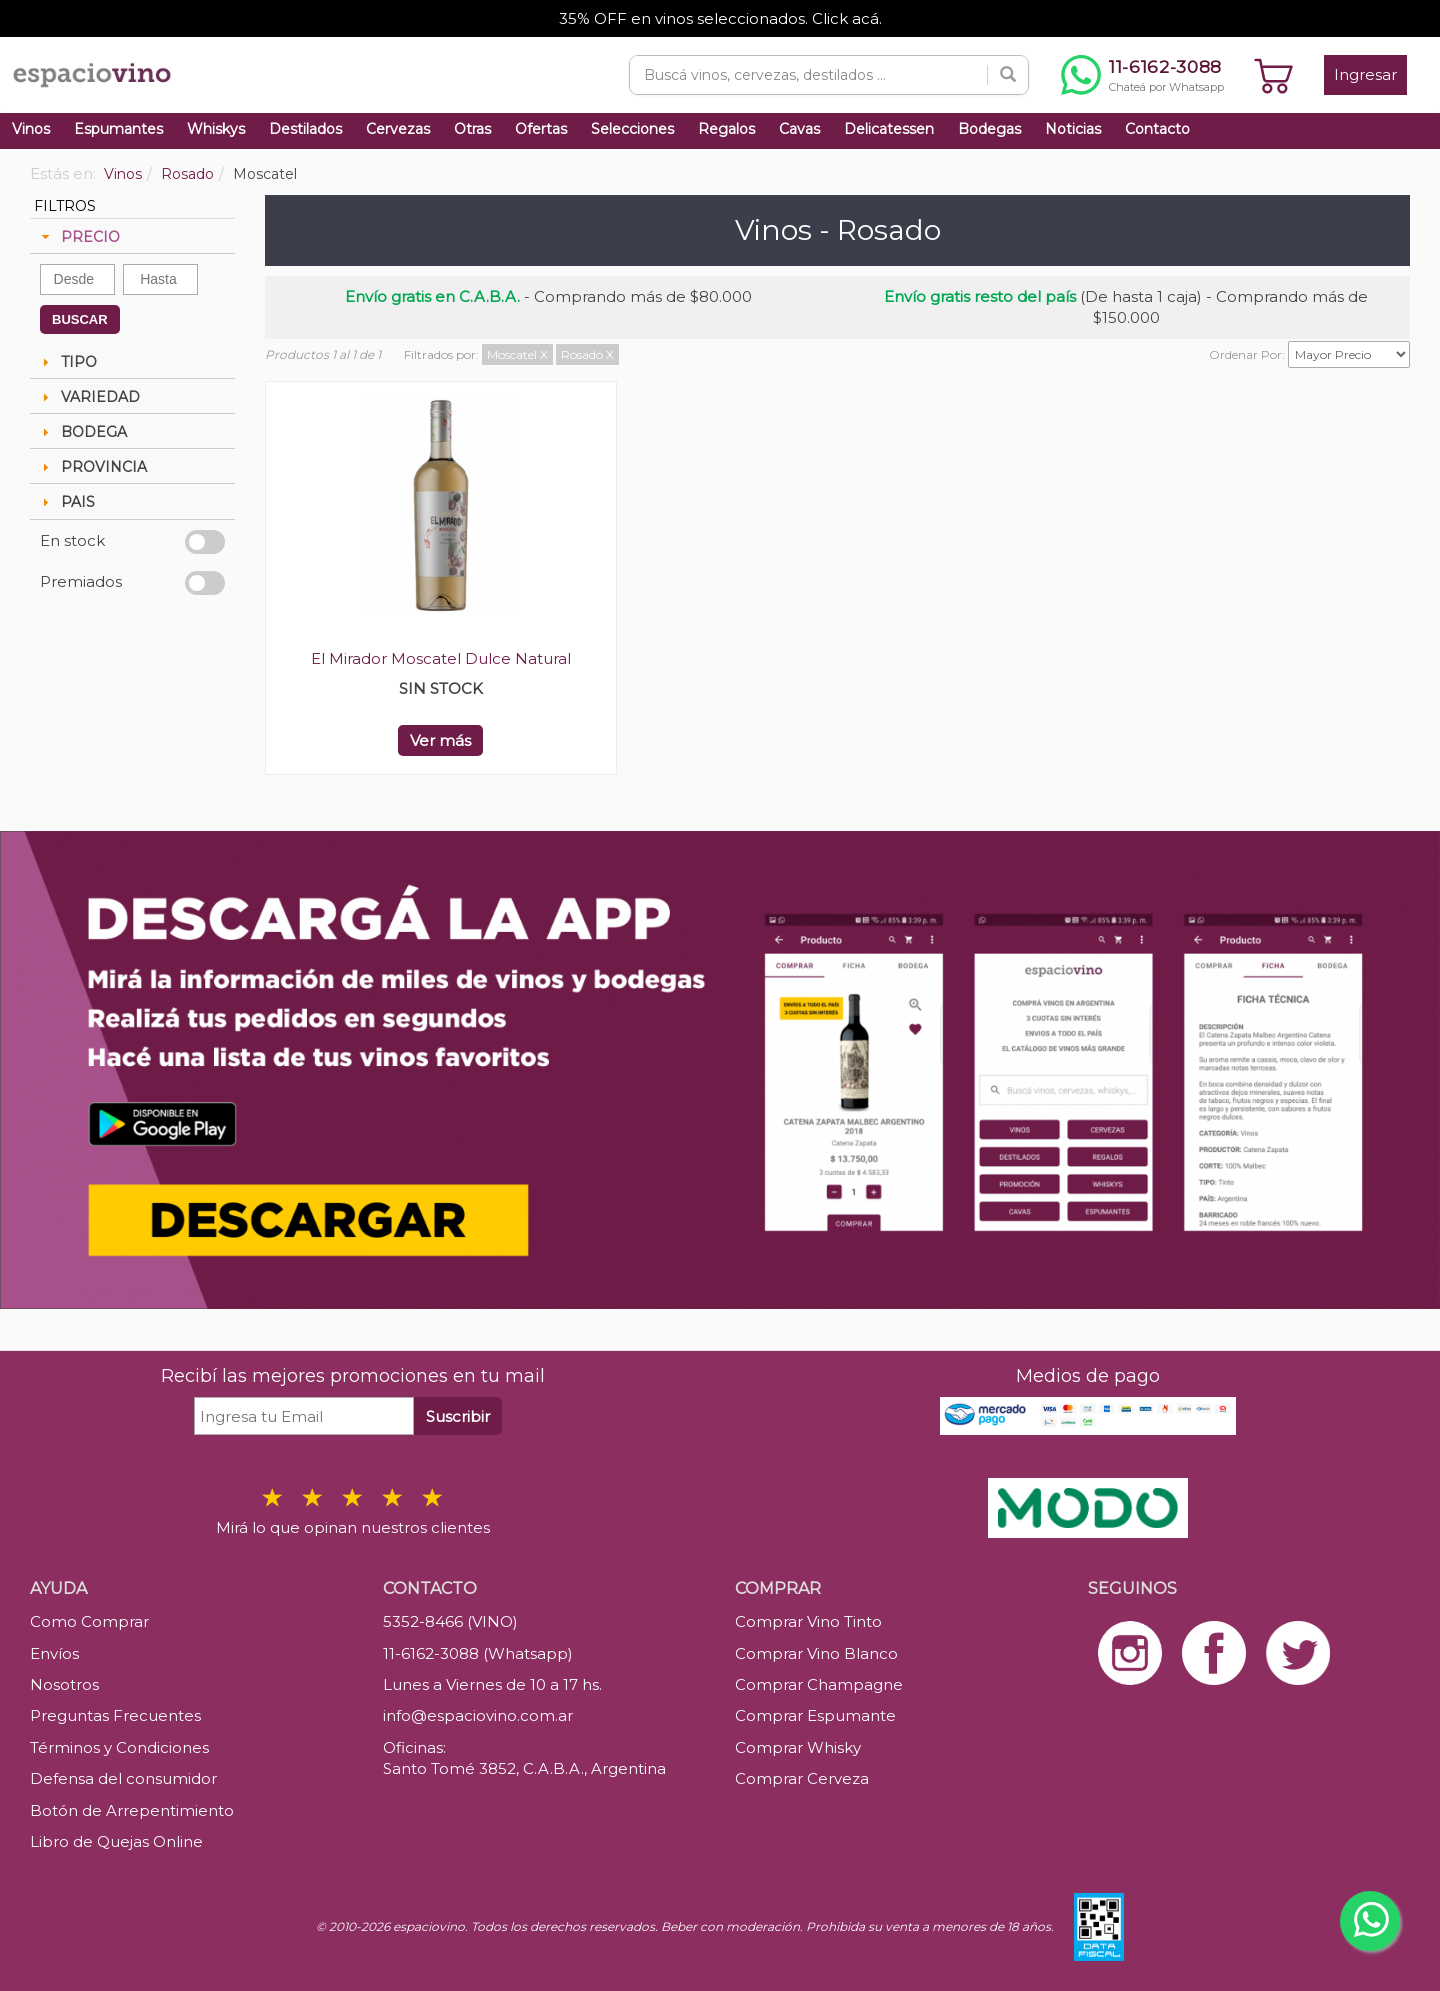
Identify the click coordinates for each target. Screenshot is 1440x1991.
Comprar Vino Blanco (816, 1653)
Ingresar (1365, 74)
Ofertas (541, 129)
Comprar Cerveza (802, 1778)
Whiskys (216, 129)
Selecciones (632, 129)
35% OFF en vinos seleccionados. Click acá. (720, 18)
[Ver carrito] (1274, 75)
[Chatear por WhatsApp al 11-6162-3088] (1142, 75)
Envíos (54, 1653)
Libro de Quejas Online (116, 1841)
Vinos (31, 129)
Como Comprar (89, 1621)
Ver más (440, 740)
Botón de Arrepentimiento (132, 1810)
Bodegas (989, 129)
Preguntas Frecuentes (115, 1715)
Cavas (799, 129)
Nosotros (64, 1684)
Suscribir (458, 1416)
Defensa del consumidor (123, 1778)
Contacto (1157, 129)
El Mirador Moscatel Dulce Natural (441, 658)
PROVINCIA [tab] (92, 467)
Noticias (1073, 129)
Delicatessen (889, 129)
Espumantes (118, 129)
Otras (472, 129)
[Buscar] (1008, 75)
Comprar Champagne (819, 1684)
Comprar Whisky (798, 1747)
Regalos (726, 129)
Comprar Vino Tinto (808, 1621)
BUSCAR (80, 319)
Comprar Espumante (815, 1715)
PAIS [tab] (66, 502)
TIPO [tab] (67, 362)
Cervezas (398, 129)
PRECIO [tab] (78, 237)
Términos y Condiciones (119, 1747)
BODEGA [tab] (82, 432)
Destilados (305, 129)
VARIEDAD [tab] (88, 397)
